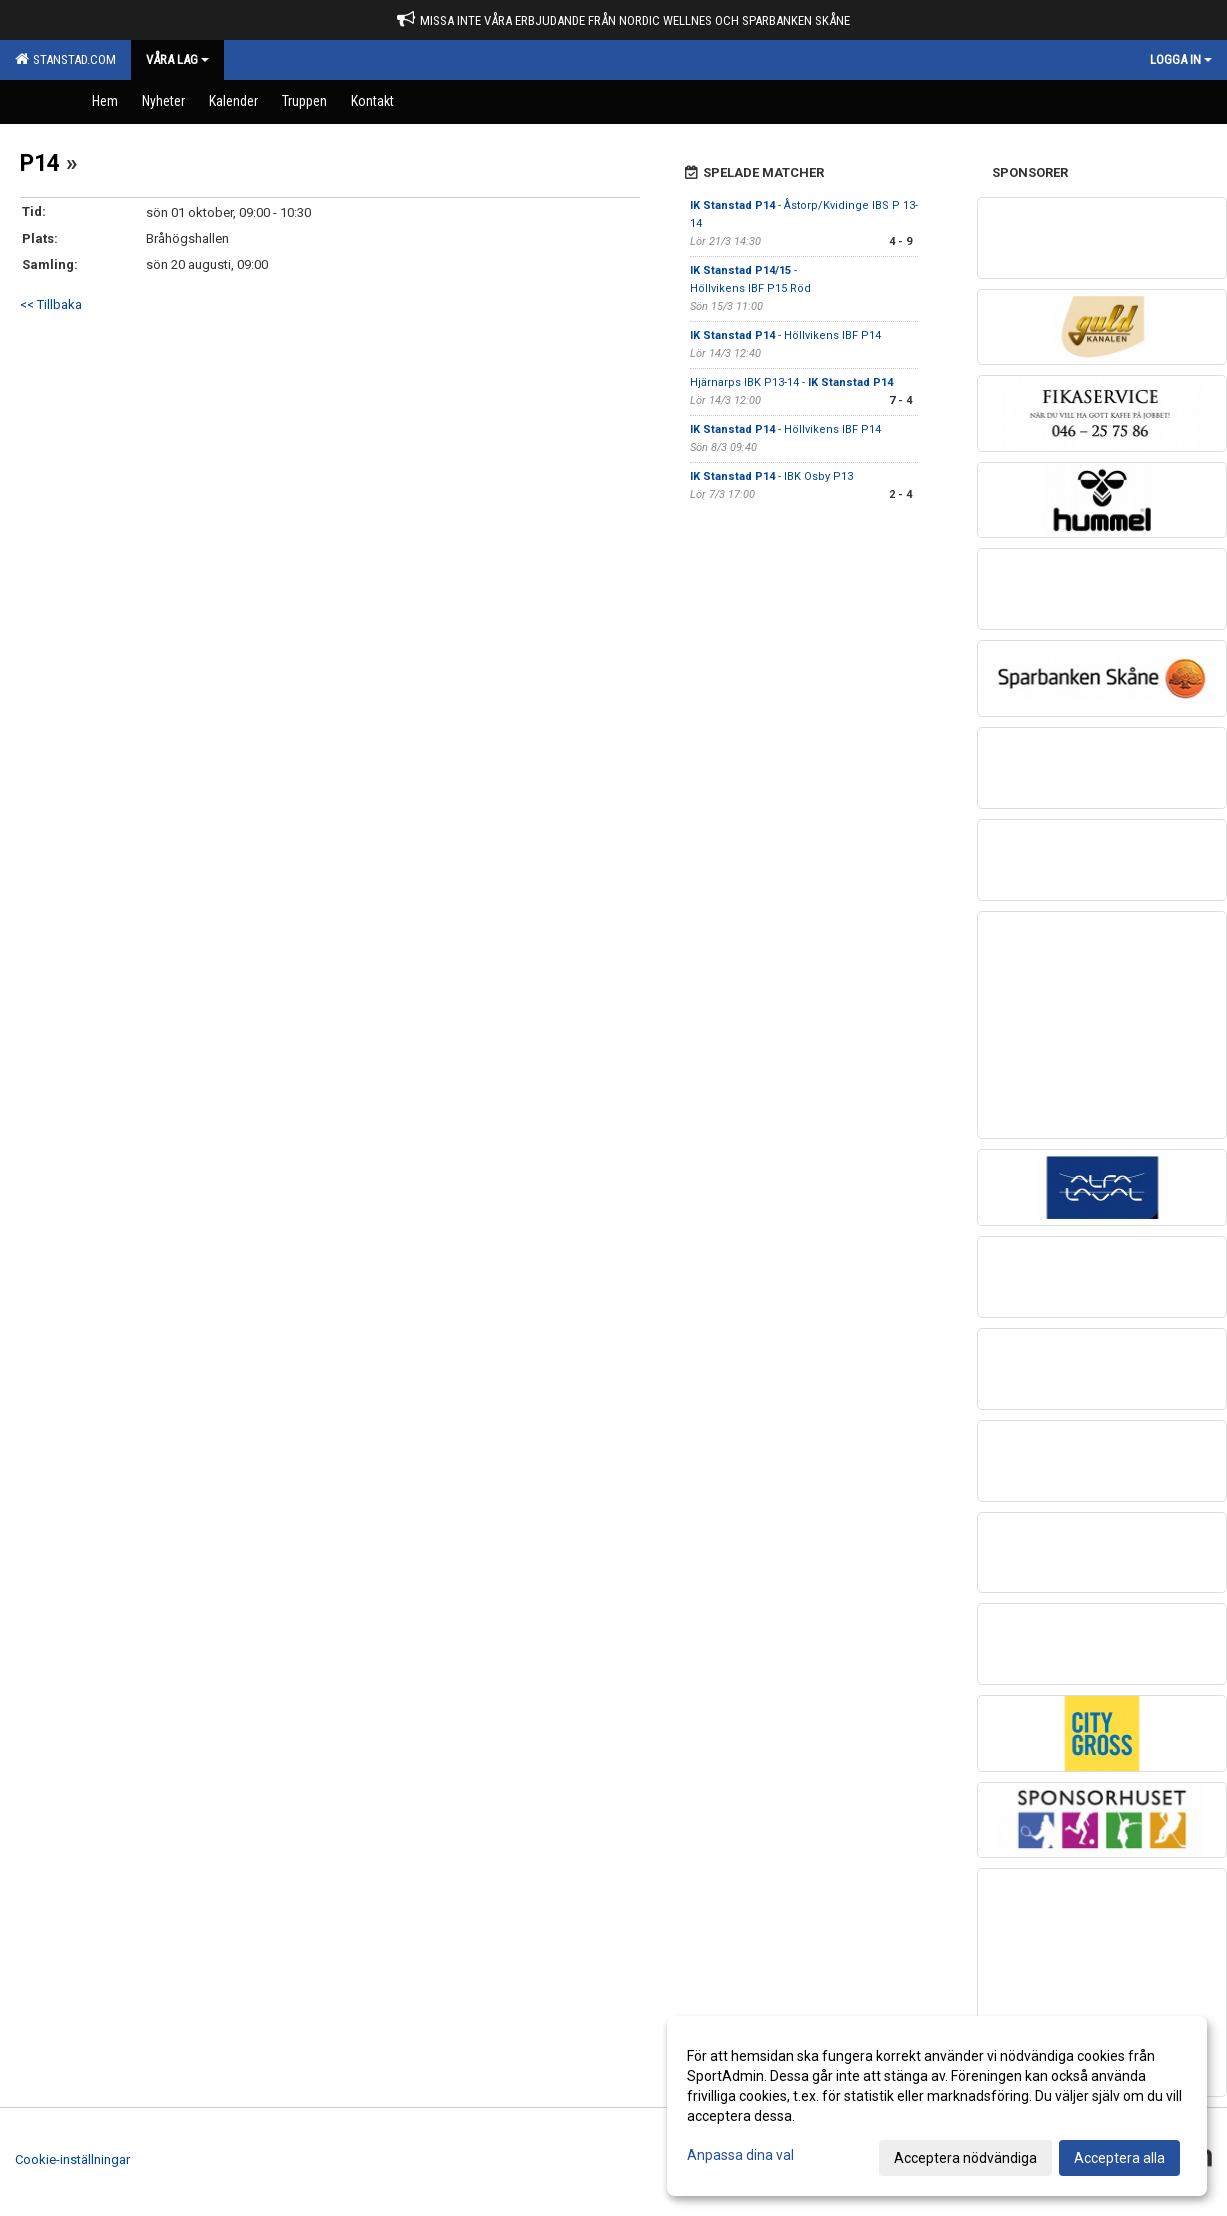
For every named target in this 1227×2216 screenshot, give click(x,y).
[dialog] (937, 2106)
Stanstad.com (65, 59)
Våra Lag (177, 59)
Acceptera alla (1119, 2158)
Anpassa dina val (740, 2155)
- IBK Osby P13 (771, 476)
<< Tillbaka (51, 304)
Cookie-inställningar (72, 2159)
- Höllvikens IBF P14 (785, 335)
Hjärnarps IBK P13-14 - (791, 382)
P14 (40, 163)
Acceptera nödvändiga (965, 2158)
